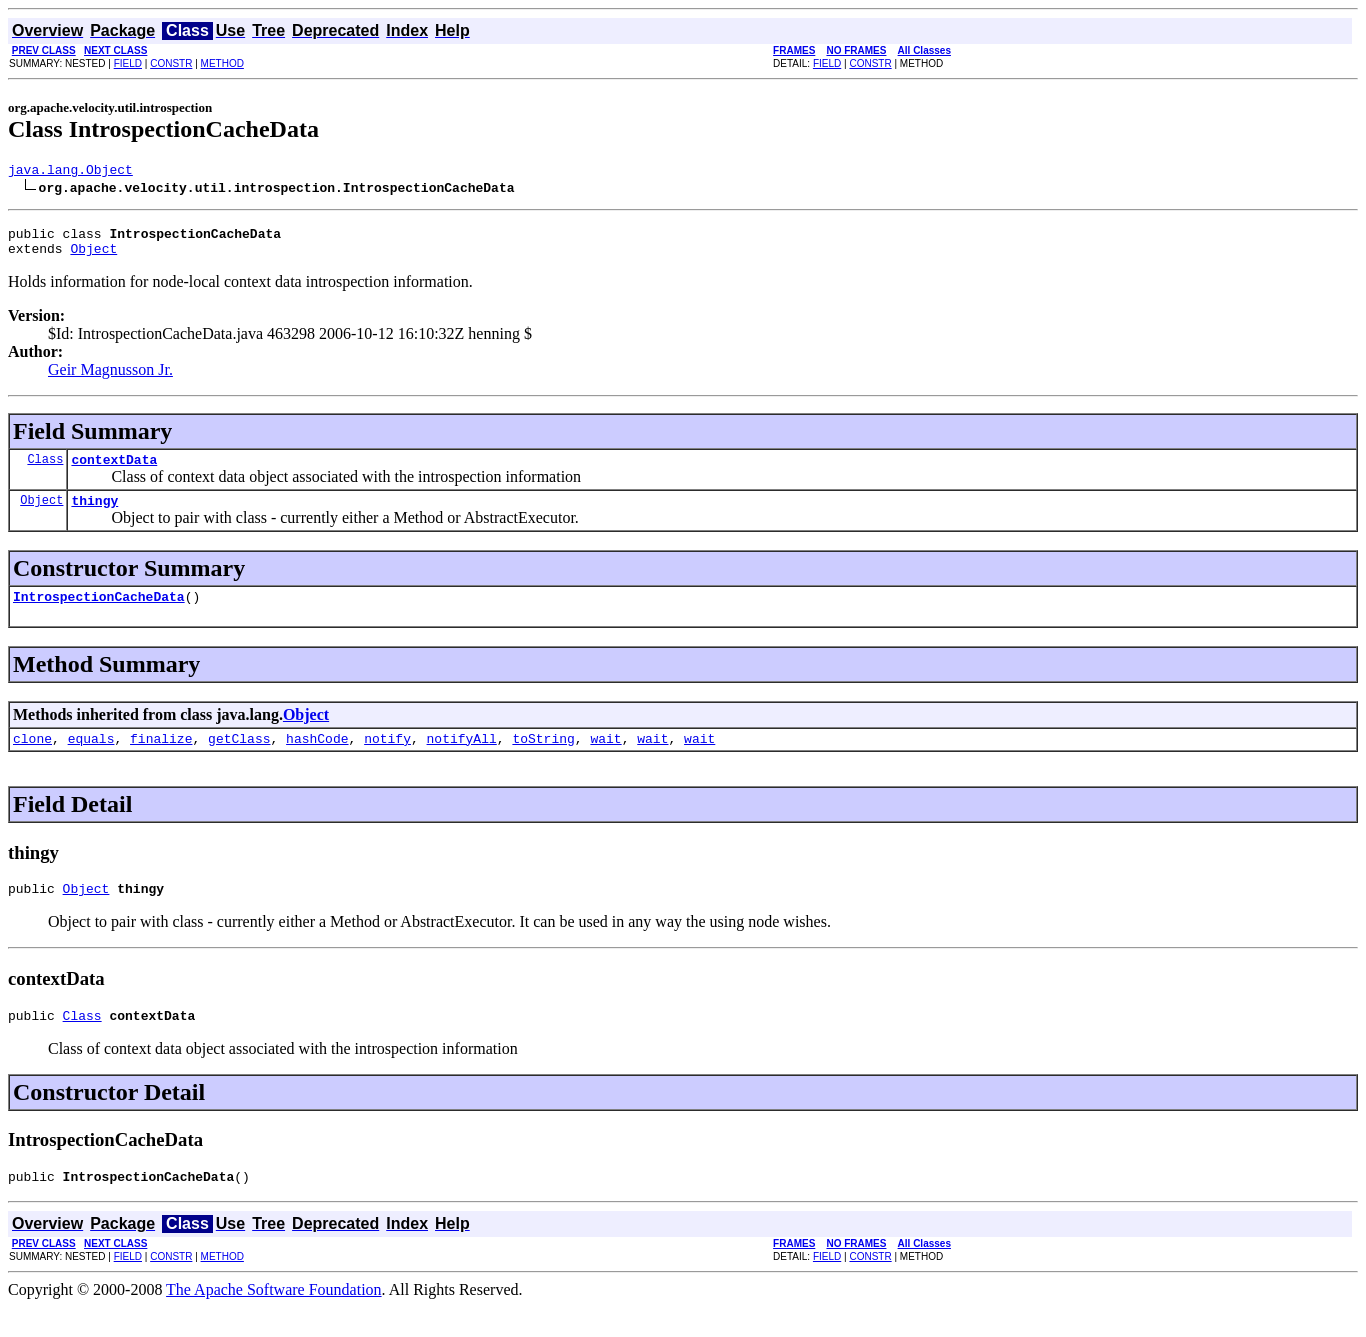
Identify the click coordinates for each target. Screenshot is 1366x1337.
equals (91, 759)
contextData (114, 471)
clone (32, 759)
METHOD (222, 63)
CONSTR (171, 63)
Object (93, 257)
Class (45, 470)
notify (387, 759)
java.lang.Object (70, 172)
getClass (239, 759)
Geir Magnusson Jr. (110, 378)
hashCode (317, 759)
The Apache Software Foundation (274, 1319)
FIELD (128, 63)
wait (605, 759)
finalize (161, 759)
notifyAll (462, 759)
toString (543, 759)
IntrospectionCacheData (99, 614)
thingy (94, 515)
